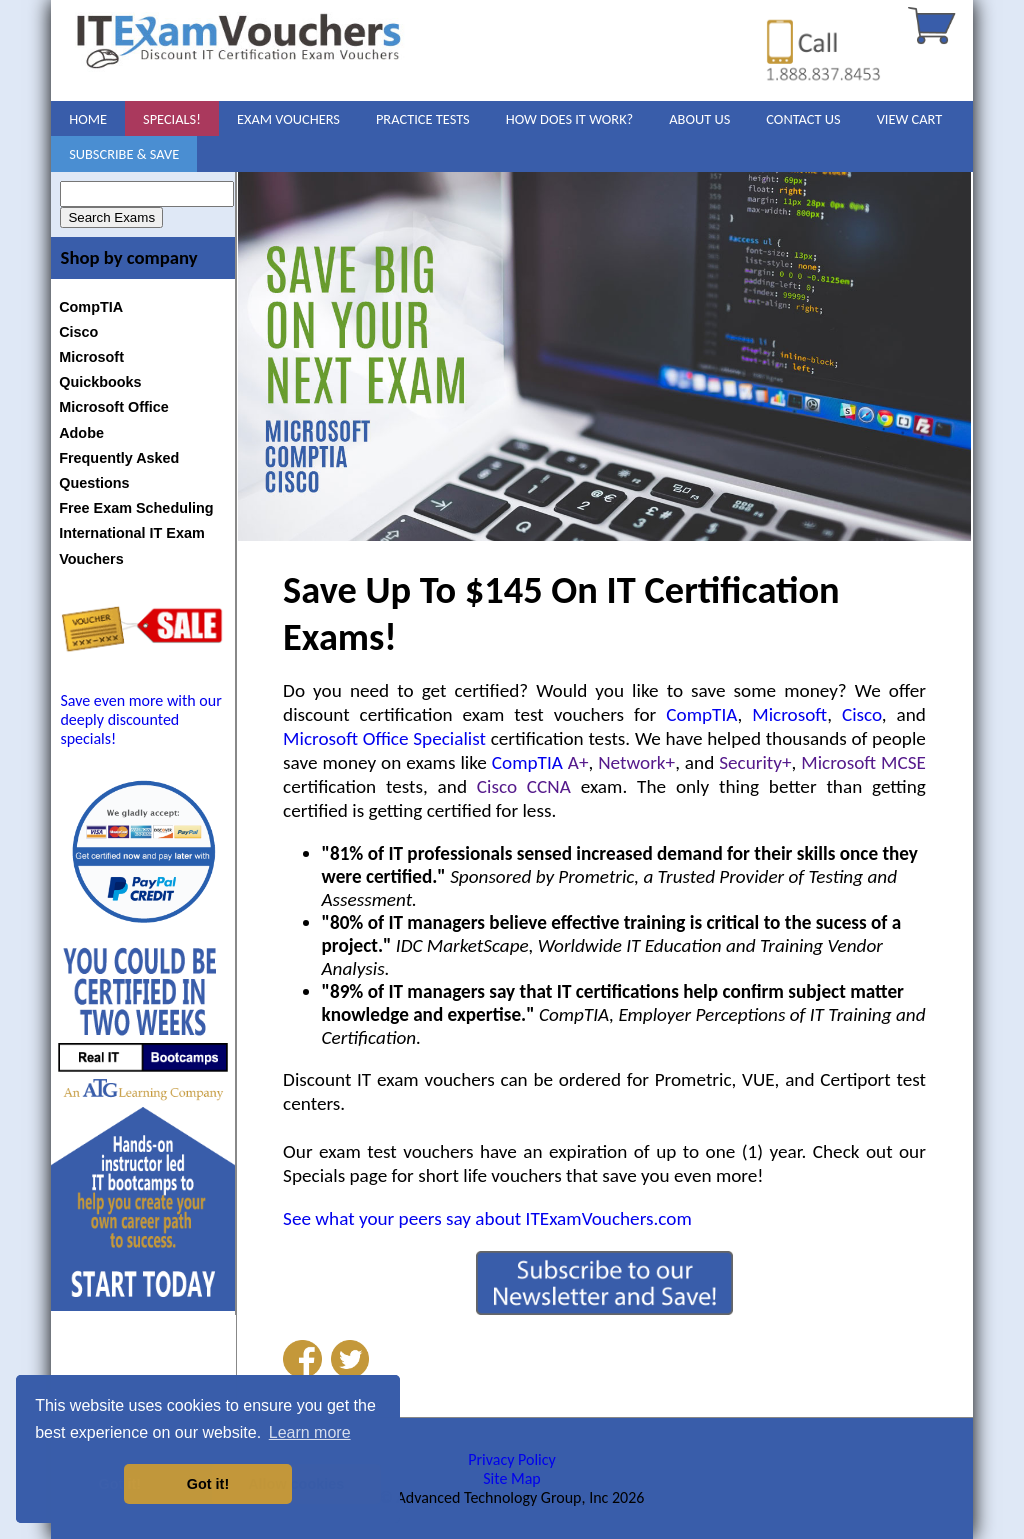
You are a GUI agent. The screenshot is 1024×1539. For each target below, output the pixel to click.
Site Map (512, 1478)
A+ (578, 762)
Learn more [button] (310, 1432)
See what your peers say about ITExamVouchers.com (487, 1218)
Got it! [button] (208, 1484)
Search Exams (111, 217)
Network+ (636, 762)
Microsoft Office (114, 407)
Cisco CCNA (524, 786)
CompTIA (91, 307)
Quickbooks (100, 382)
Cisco (78, 332)
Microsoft (91, 357)
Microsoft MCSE (863, 762)
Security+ (755, 762)
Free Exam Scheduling (136, 508)
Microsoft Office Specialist (384, 738)
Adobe (81, 433)
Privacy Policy (512, 1459)
